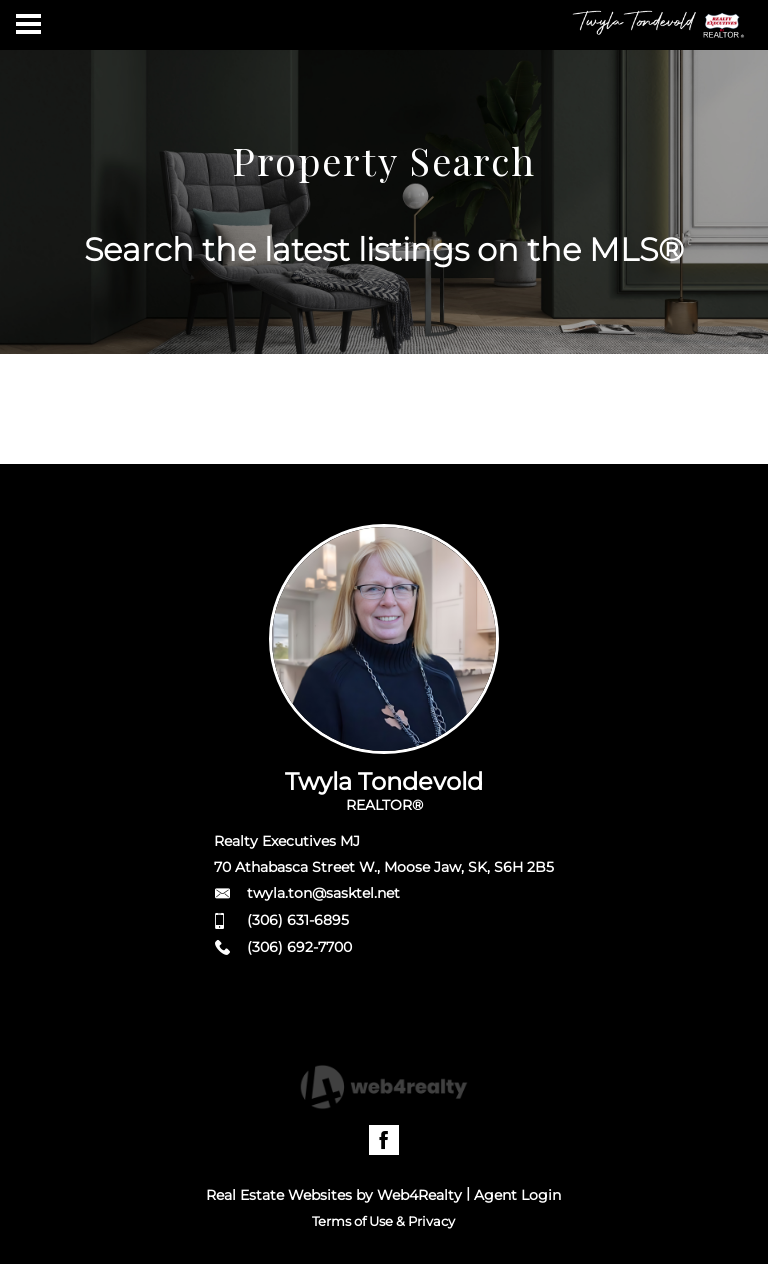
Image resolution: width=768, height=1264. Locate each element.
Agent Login (517, 1195)
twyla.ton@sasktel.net (323, 893)
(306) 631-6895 (298, 920)
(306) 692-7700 (299, 947)
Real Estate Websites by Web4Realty (334, 1195)
